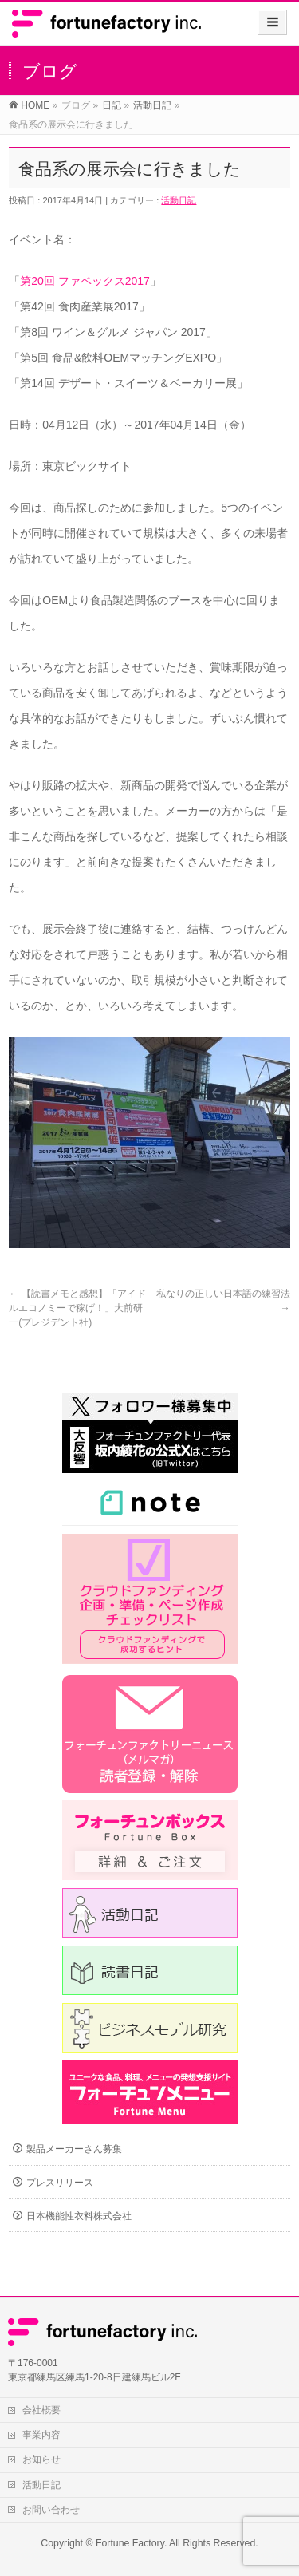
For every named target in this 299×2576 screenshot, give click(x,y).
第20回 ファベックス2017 (85, 281)
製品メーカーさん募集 (74, 2149)
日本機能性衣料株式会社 (79, 2216)
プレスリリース (59, 2182)
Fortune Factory (130, 2543)
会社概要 (41, 2410)
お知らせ (41, 2459)
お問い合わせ (51, 2509)
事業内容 (41, 2434)
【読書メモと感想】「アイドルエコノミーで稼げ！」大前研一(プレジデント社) (77, 1308)
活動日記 (178, 200)
